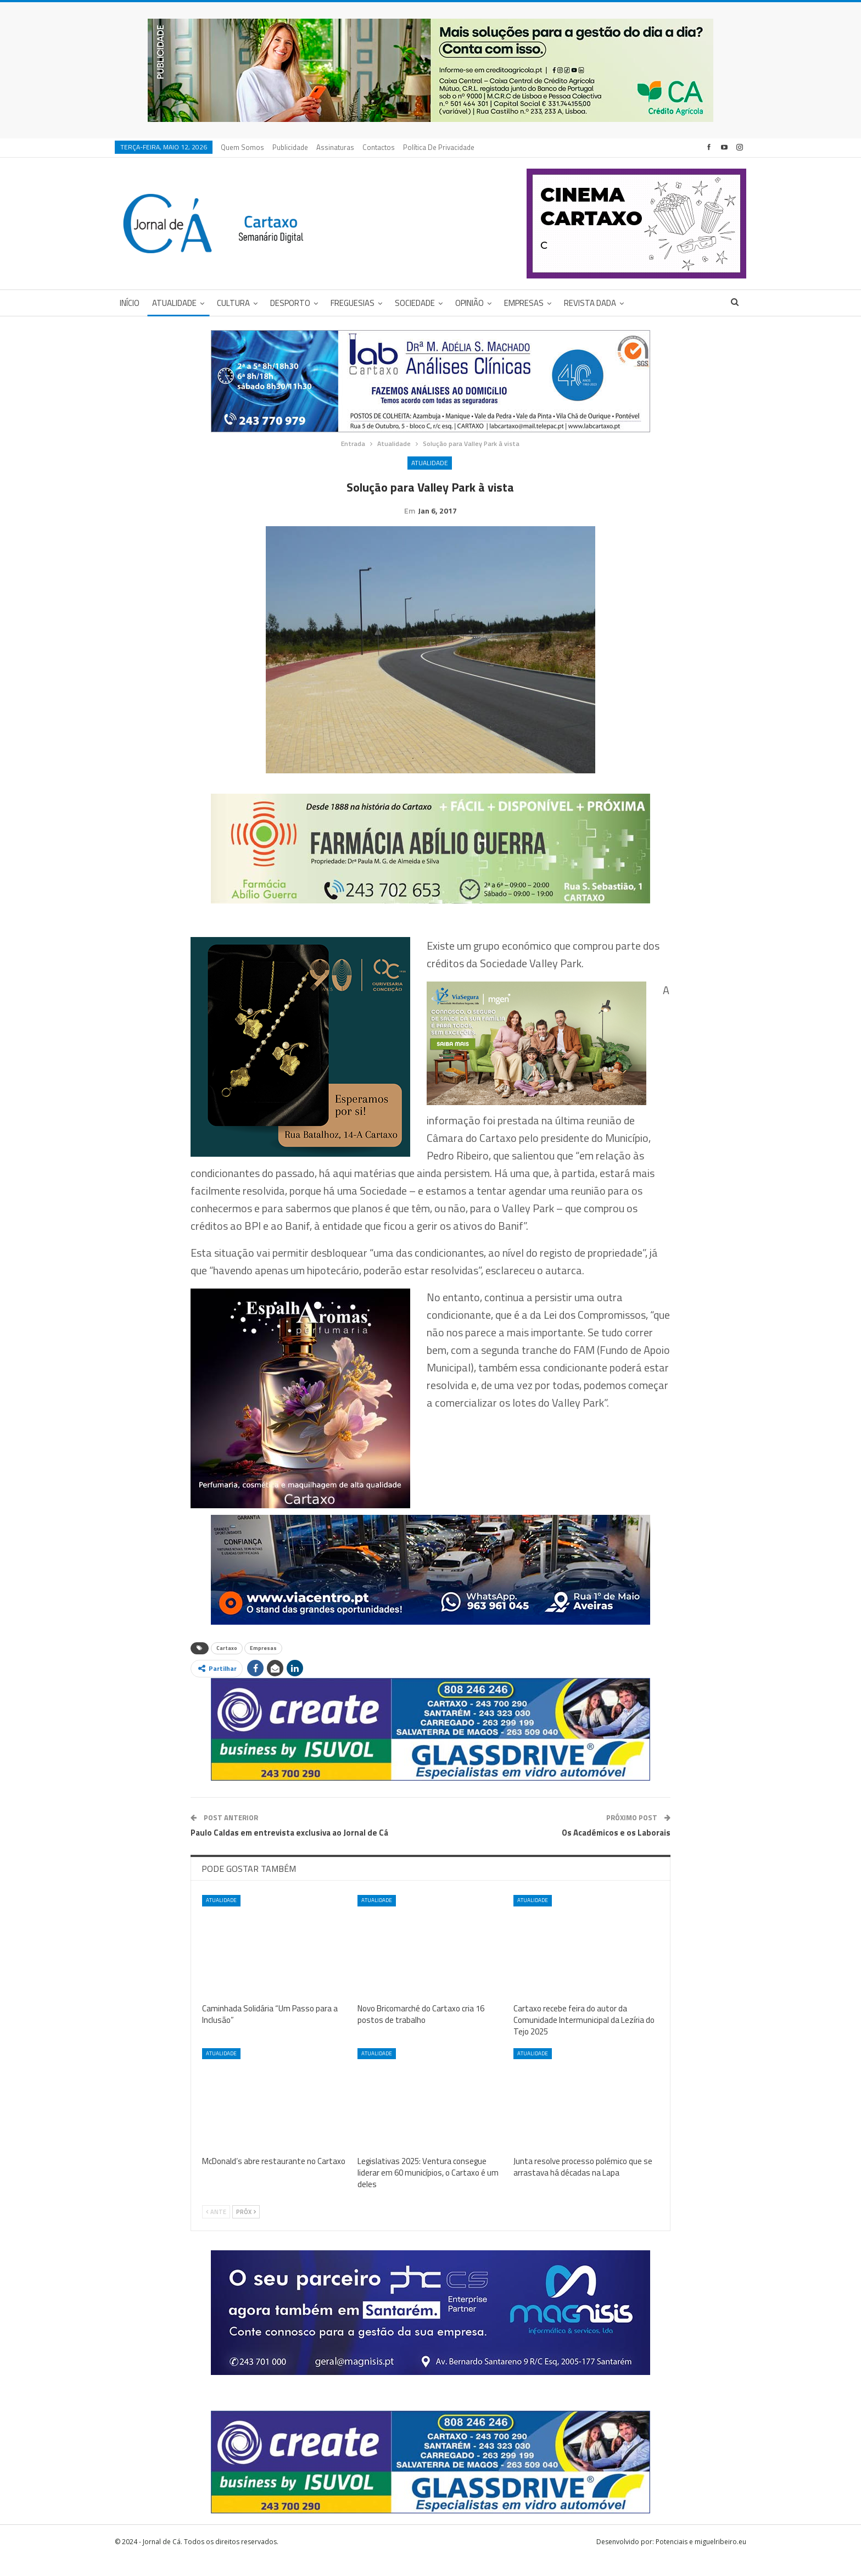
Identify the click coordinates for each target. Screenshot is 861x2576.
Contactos (378, 147)
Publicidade (290, 147)
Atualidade (174, 303)
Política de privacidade (438, 147)
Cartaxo (226, 1665)
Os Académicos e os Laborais (616, 1849)
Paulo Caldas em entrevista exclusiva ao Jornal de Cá (289, 1849)
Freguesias (352, 303)
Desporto (290, 303)
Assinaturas (335, 147)
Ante (216, 2228)
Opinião (469, 303)
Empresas (524, 303)
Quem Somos (242, 147)
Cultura (233, 303)
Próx (246, 2228)
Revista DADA (590, 303)
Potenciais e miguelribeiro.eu (701, 2558)
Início (129, 303)
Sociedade (415, 303)
